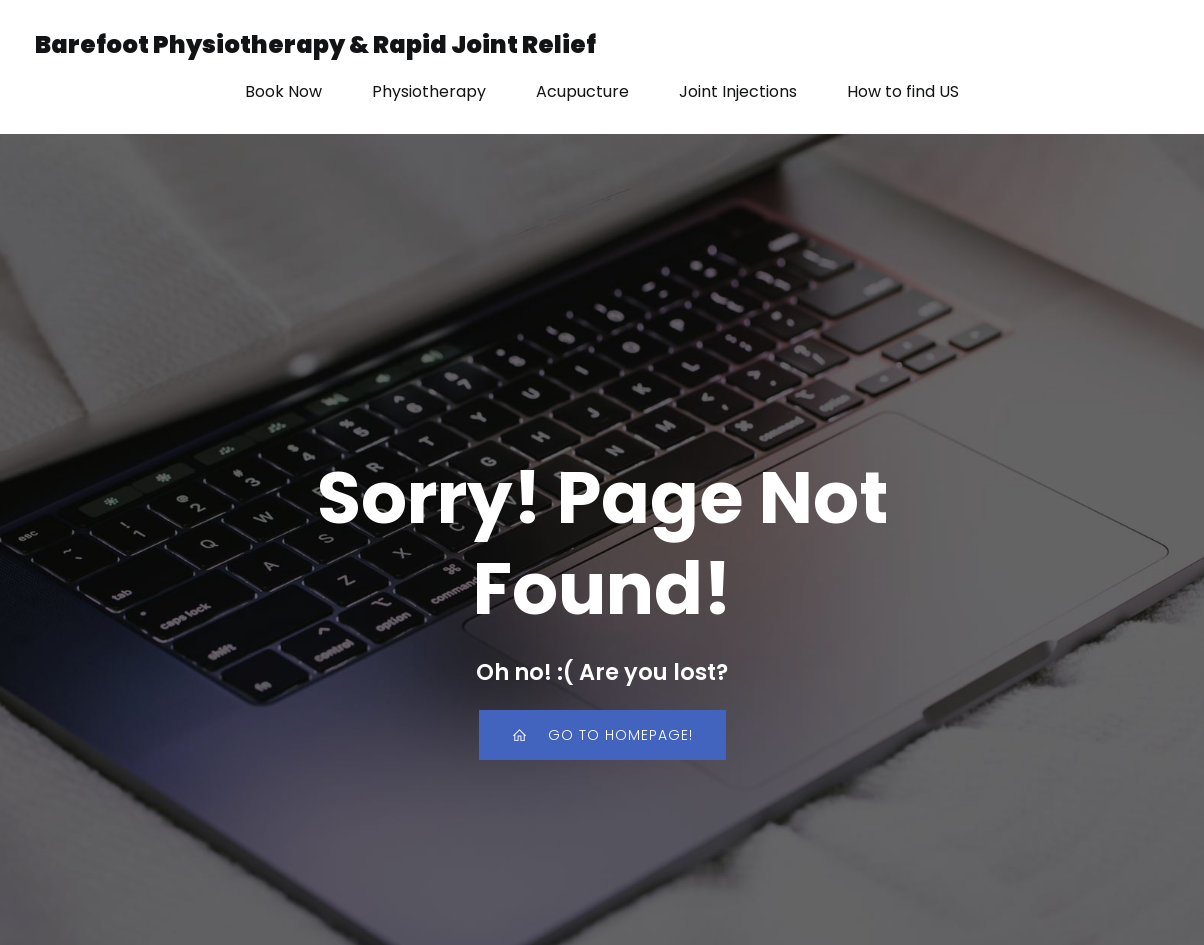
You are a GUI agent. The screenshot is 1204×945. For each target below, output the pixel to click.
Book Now (283, 91)
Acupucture (582, 91)
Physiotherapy (429, 91)
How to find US (903, 91)
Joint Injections (738, 91)
